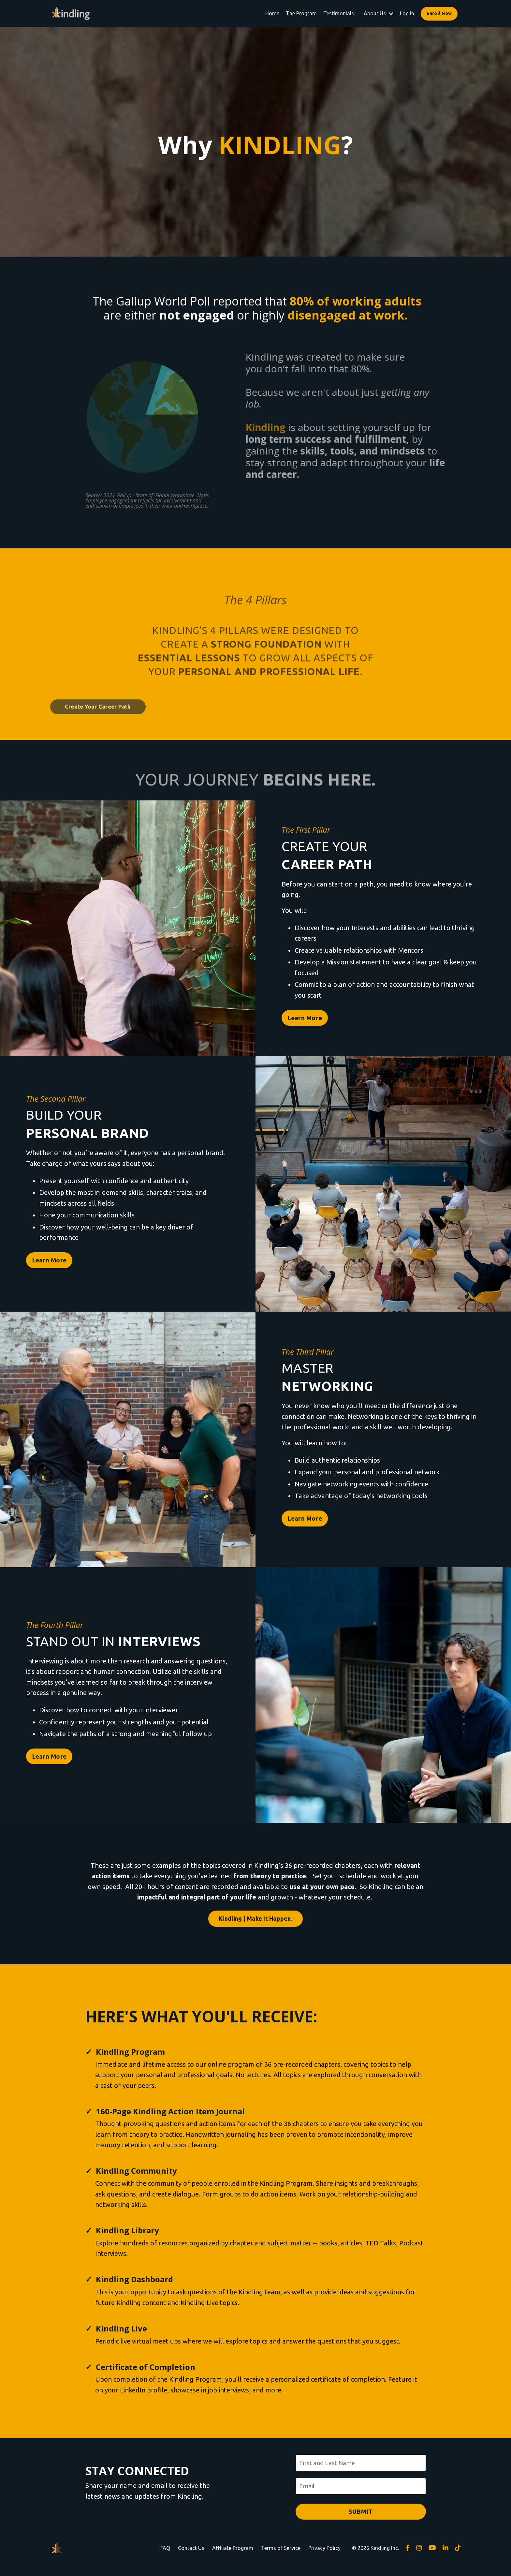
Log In (407, 13)
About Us (378, 13)
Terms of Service (280, 2560)
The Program (301, 13)
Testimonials (338, 13)
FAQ (165, 2560)
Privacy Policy (324, 2560)
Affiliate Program (232, 2560)
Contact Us (191, 2560)
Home (272, 13)
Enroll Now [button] (439, 13)
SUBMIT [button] (361, 2523)
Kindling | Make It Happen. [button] (255, 1920)
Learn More (308, 1020)
